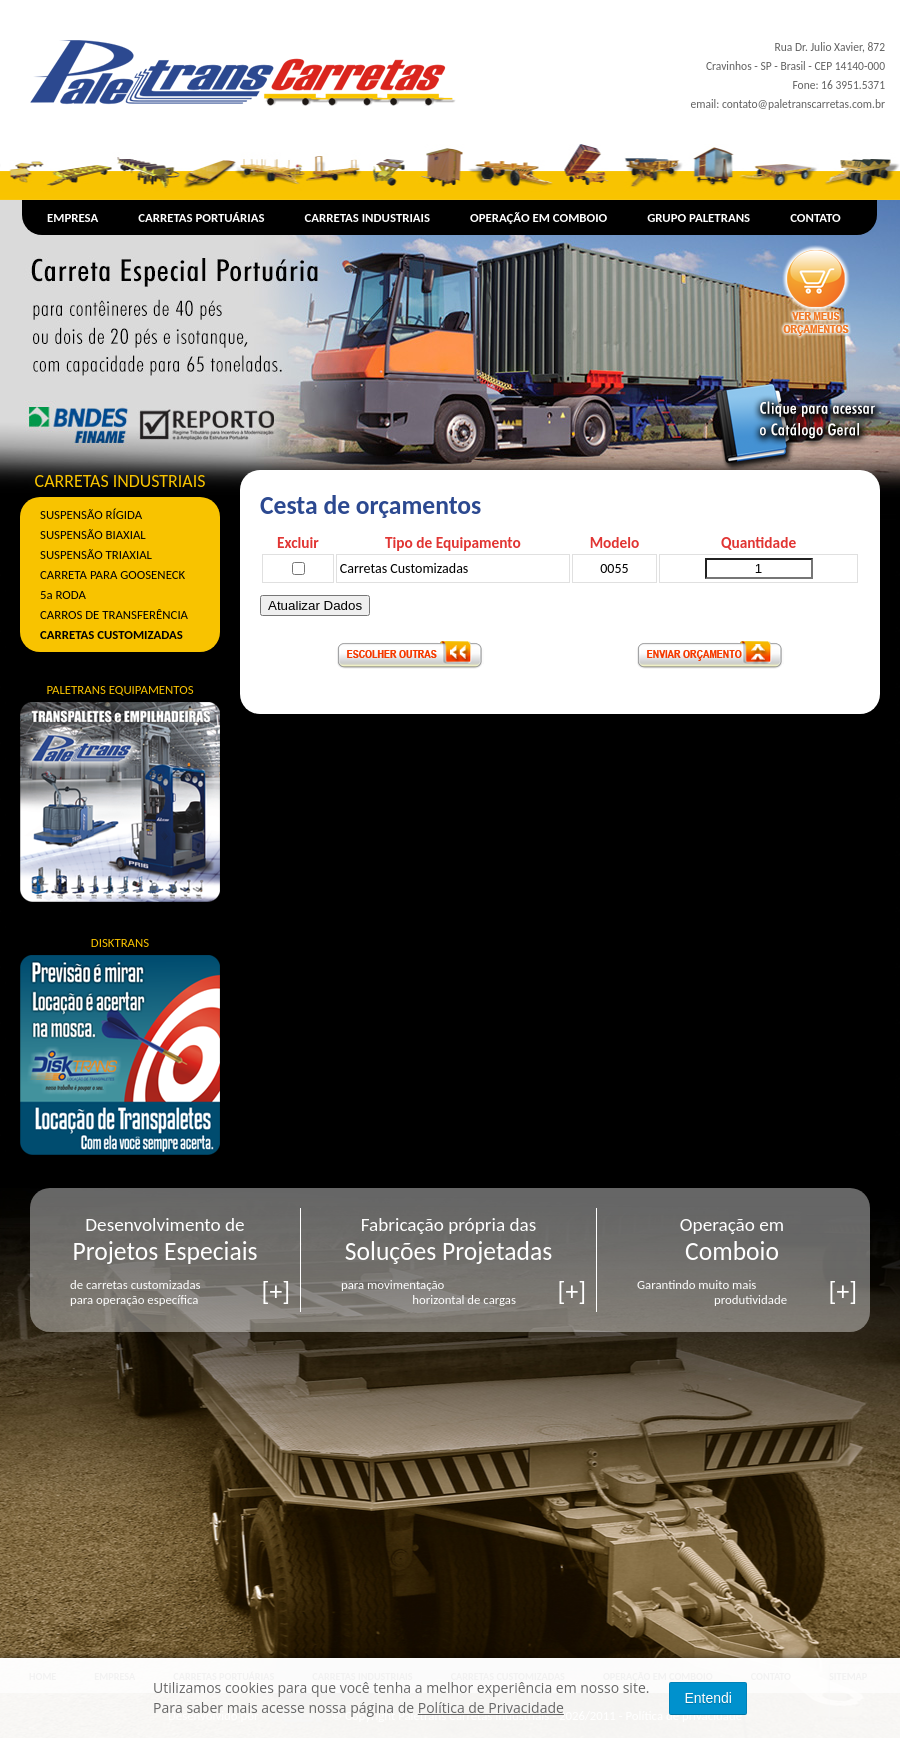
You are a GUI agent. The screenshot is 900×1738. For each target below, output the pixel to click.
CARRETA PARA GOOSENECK (112, 574)
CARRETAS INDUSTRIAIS (368, 217)
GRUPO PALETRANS (698, 217)
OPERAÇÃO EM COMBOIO (538, 217)
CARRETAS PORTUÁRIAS (201, 217)
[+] (276, 1291)
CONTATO (815, 217)
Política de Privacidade (491, 1707)
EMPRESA (72, 217)
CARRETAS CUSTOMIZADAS (111, 634)
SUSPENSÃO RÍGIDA (91, 514)
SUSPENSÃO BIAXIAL (93, 534)
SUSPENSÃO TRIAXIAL (96, 554)
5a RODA (63, 594)
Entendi (707, 1698)
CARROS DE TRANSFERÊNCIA (114, 614)
